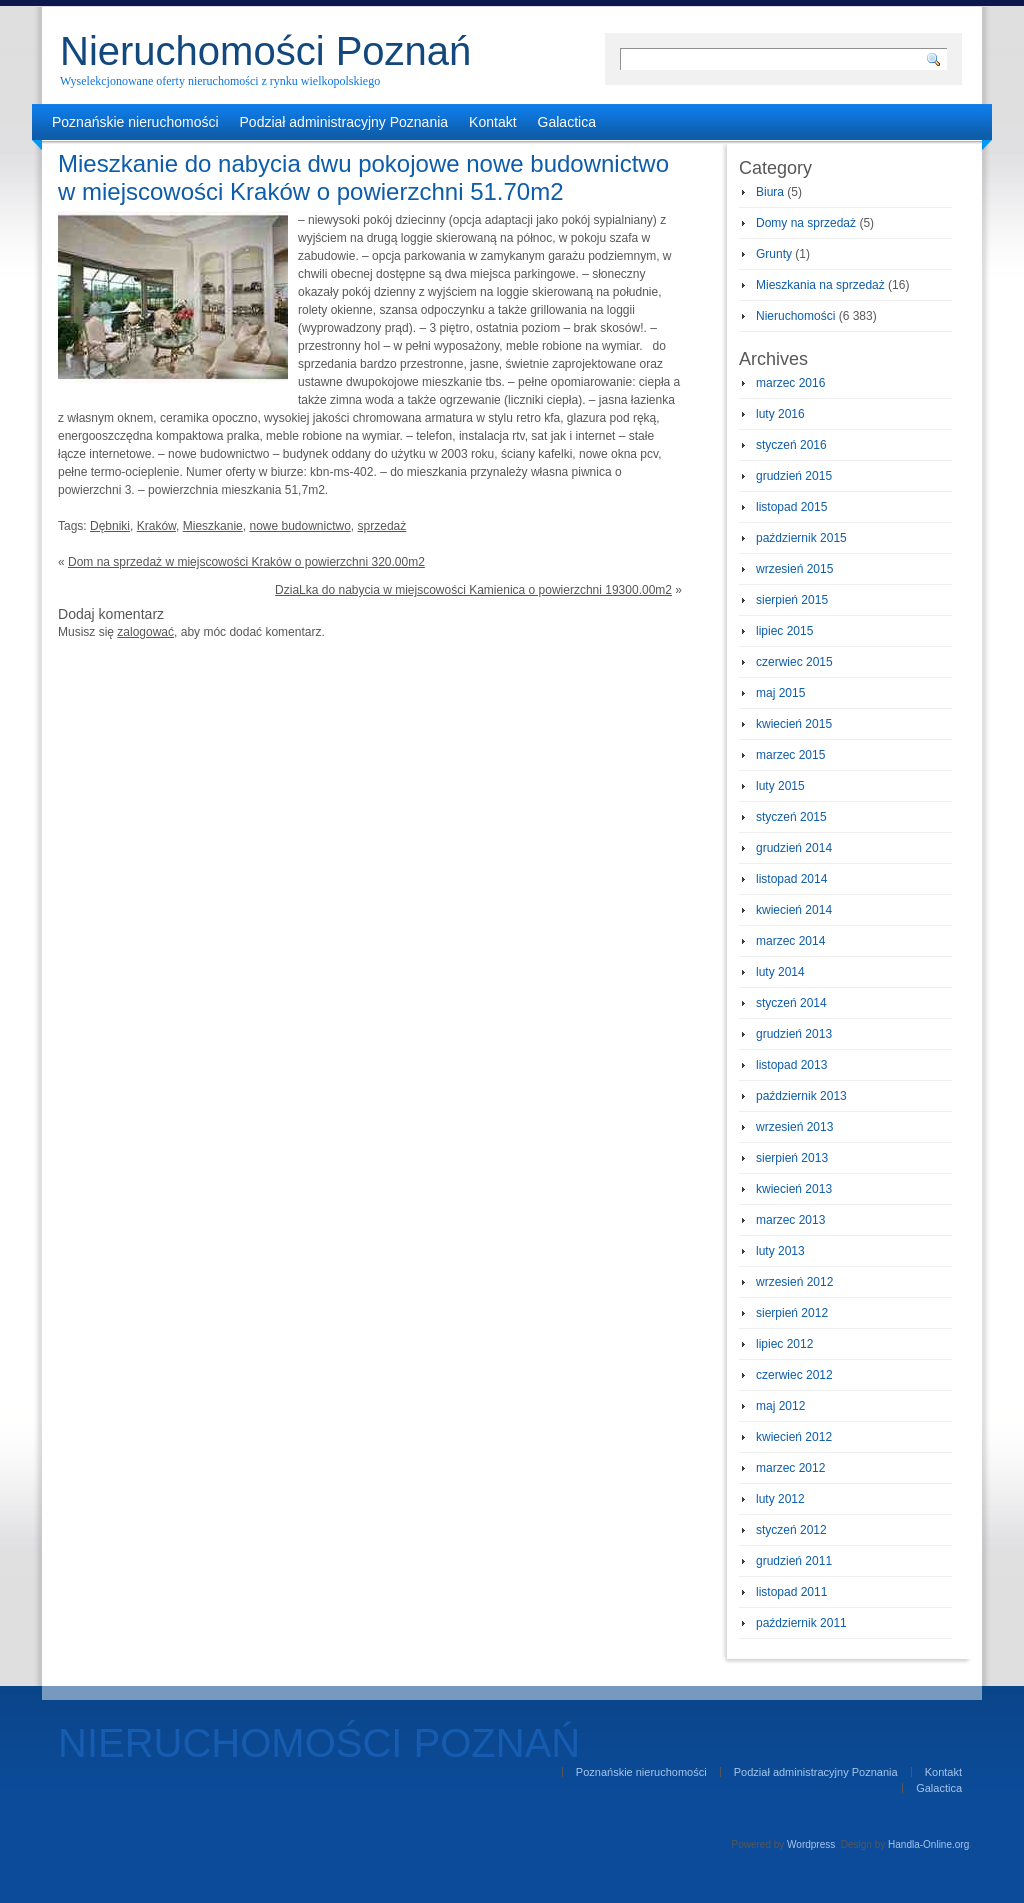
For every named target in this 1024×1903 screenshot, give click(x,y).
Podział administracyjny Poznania (344, 122)
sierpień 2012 (792, 1313)
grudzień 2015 (794, 476)
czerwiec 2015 (794, 662)
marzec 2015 (790, 755)
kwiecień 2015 (794, 724)
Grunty (774, 254)
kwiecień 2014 (794, 910)
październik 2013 (801, 1096)
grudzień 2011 (794, 1561)
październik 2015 (801, 538)
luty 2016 (780, 414)
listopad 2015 (791, 507)
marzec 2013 (790, 1220)
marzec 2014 (790, 941)
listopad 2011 (791, 1592)
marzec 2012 (790, 1468)
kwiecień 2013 (794, 1189)
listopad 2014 (791, 879)
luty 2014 (780, 972)
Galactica (567, 122)
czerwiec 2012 (794, 1375)
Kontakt (492, 122)
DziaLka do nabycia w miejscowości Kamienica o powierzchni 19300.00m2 (473, 590)
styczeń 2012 (791, 1530)
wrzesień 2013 (794, 1127)
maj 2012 (780, 1406)
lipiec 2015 (784, 631)
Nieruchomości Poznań (265, 51)
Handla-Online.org (928, 1844)
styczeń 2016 (791, 445)
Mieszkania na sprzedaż (820, 285)
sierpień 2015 (792, 600)
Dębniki (110, 526)
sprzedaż (382, 526)
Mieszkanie (213, 526)
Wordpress (811, 1844)
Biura (770, 192)
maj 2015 (780, 693)
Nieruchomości (795, 316)
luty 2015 (780, 786)
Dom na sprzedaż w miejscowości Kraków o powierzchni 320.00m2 (246, 562)
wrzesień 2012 (794, 1282)
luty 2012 (780, 1499)
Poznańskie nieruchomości (135, 122)
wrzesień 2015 (794, 569)
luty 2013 (780, 1251)
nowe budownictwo (299, 526)
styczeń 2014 (791, 1003)
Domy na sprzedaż (806, 223)
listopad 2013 (791, 1065)
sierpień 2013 (792, 1158)
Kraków (156, 526)
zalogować (145, 632)
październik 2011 (801, 1623)
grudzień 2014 (794, 848)
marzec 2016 (790, 383)
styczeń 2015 (791, 817)
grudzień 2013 (794, 1034)
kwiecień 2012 (794, 1437)
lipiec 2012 (784, 1344)
